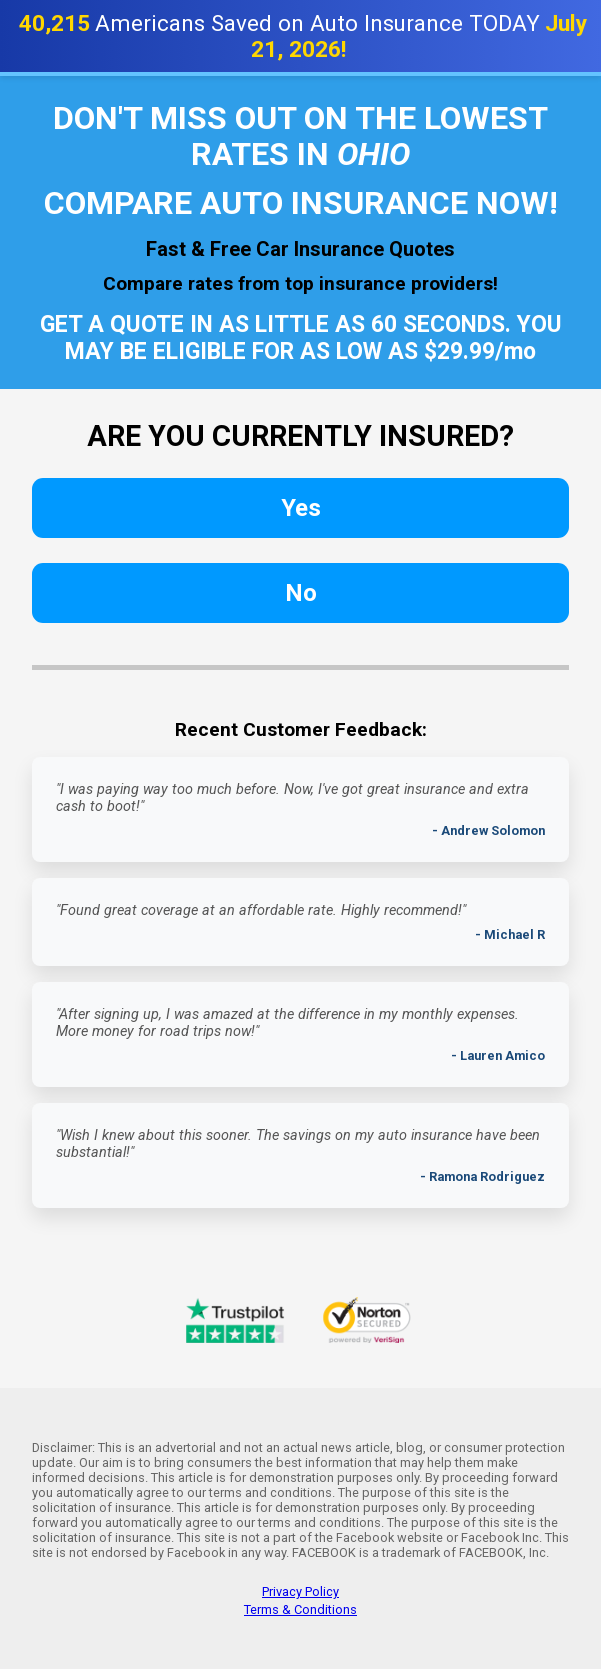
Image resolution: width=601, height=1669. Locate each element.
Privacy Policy (300, 1591)
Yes (301, 508)
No (301, 593)
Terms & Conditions (300, 1609)
